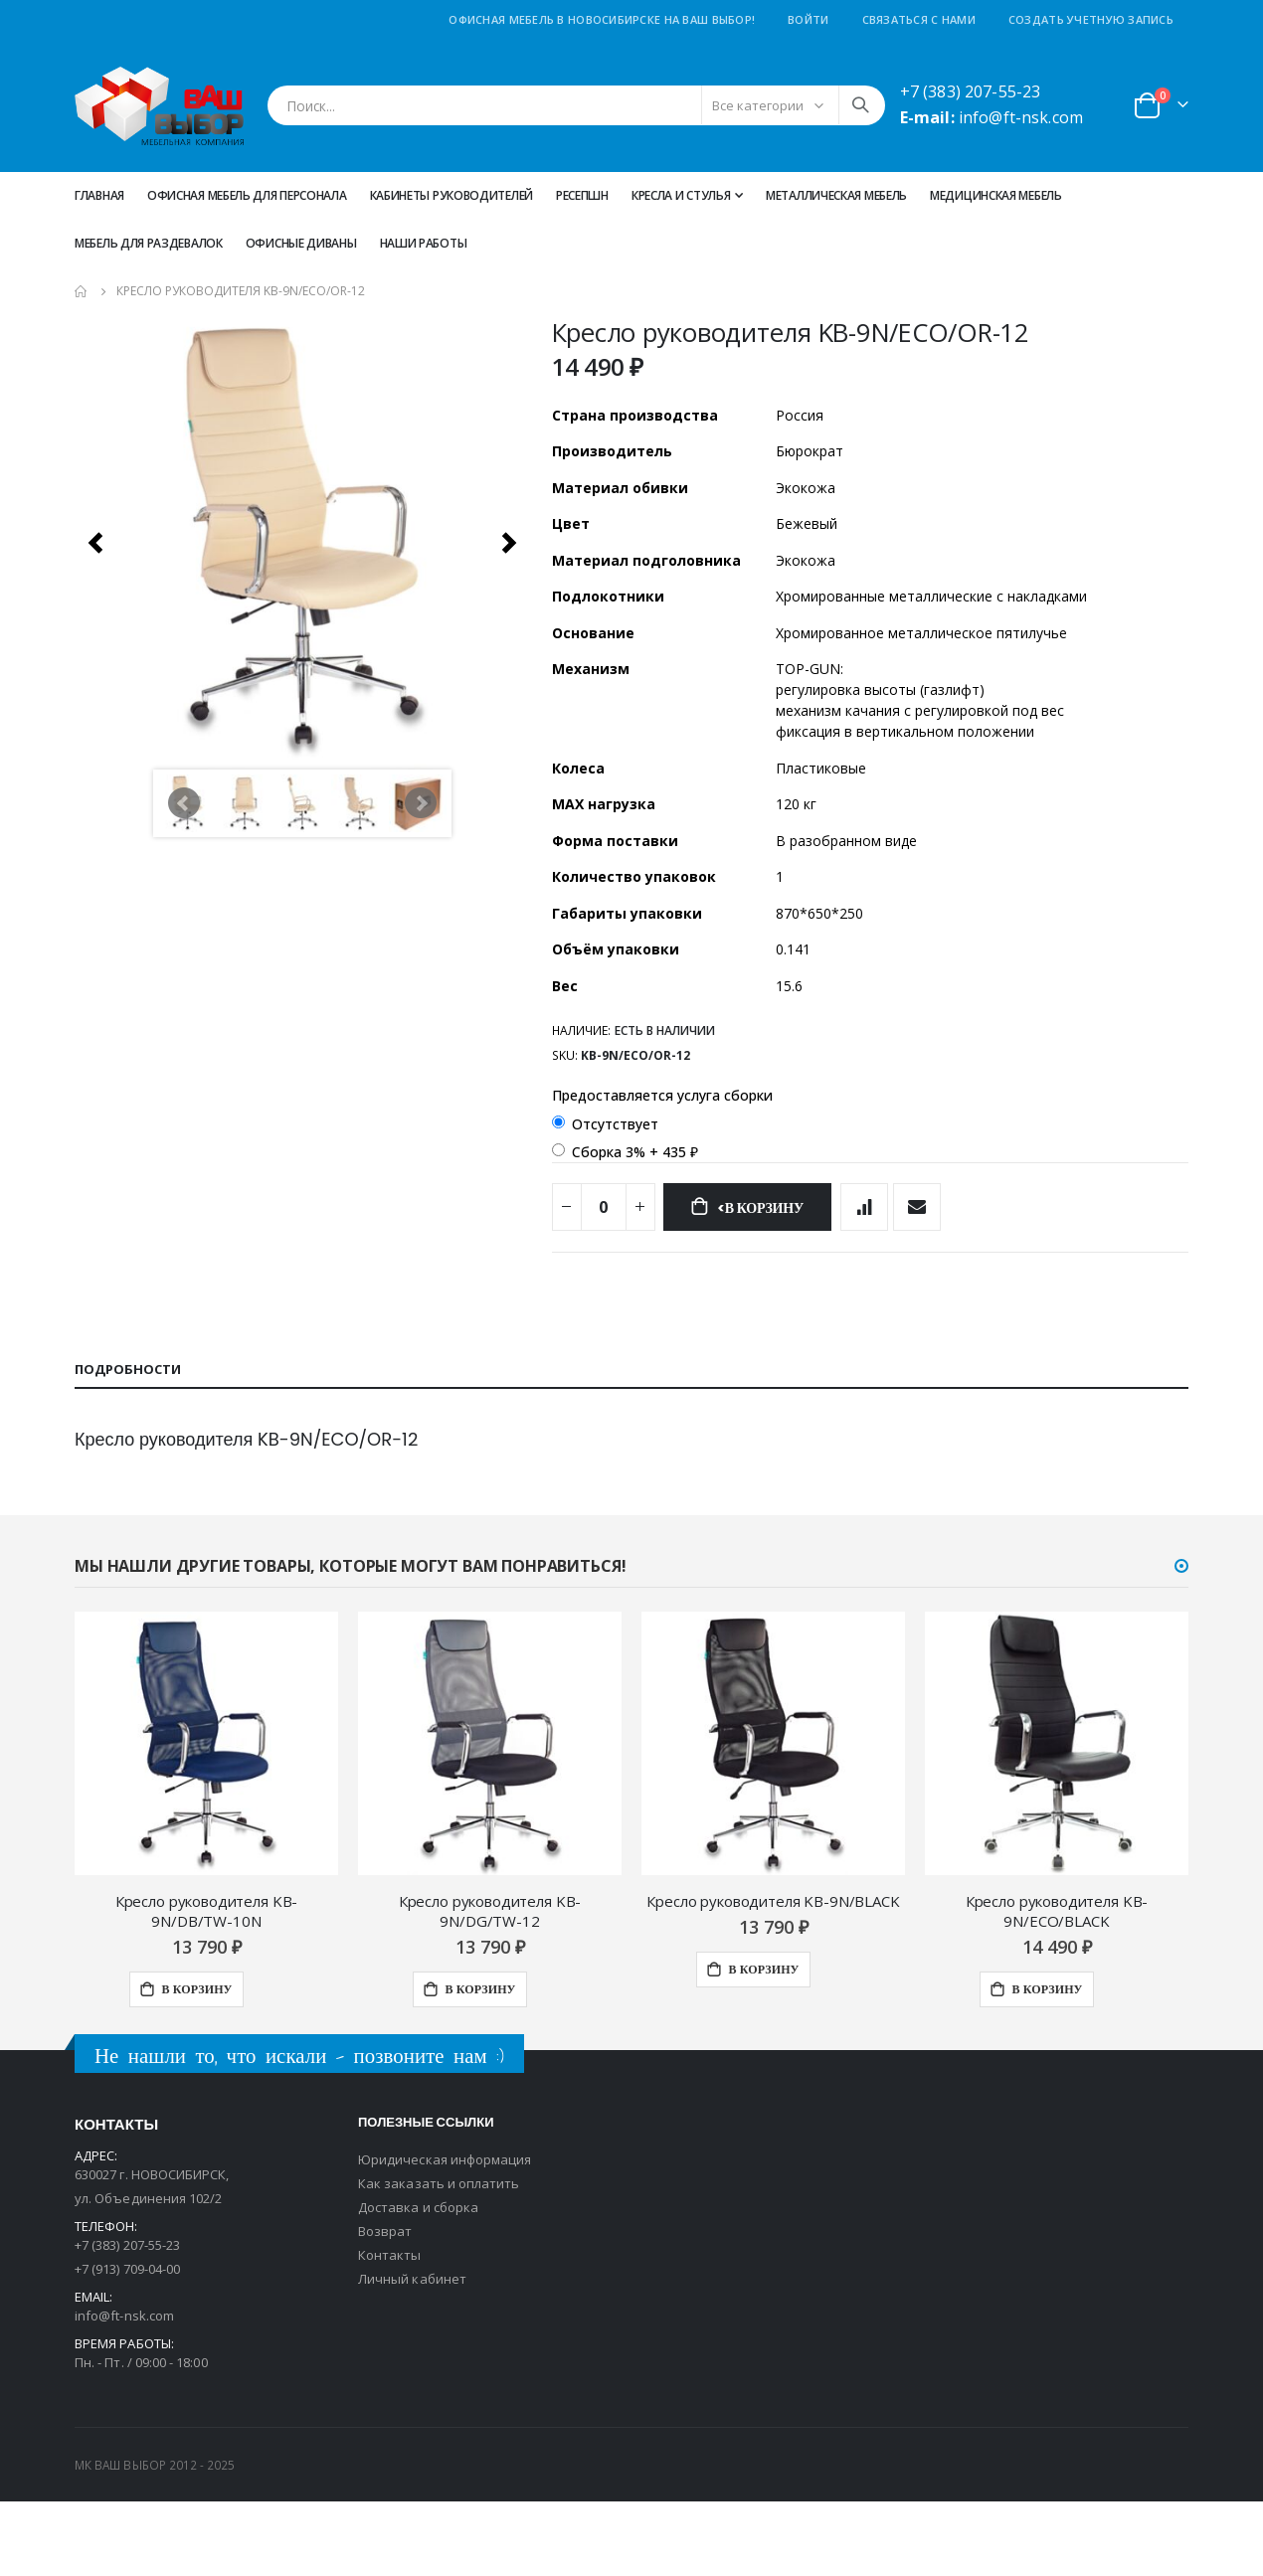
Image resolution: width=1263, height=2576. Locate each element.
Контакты (390, 2329)
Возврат (385, 2306)
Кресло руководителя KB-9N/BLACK (772, 1975)
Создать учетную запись (1090, 19)
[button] (1181, 1640)
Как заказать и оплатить (439, 2258)
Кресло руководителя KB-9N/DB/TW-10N (206, 1985)
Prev (184, 803)
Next (421, 803)
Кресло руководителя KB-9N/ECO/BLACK (1057, 1985)
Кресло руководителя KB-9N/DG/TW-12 (490, 1985)
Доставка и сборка (418, 2282)
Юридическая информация (444, 2234)
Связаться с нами (919, 19)
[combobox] (576, 105)
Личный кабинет (412, 2353)
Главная (99, 195)
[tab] (631, 1443)
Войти (808, 19)
